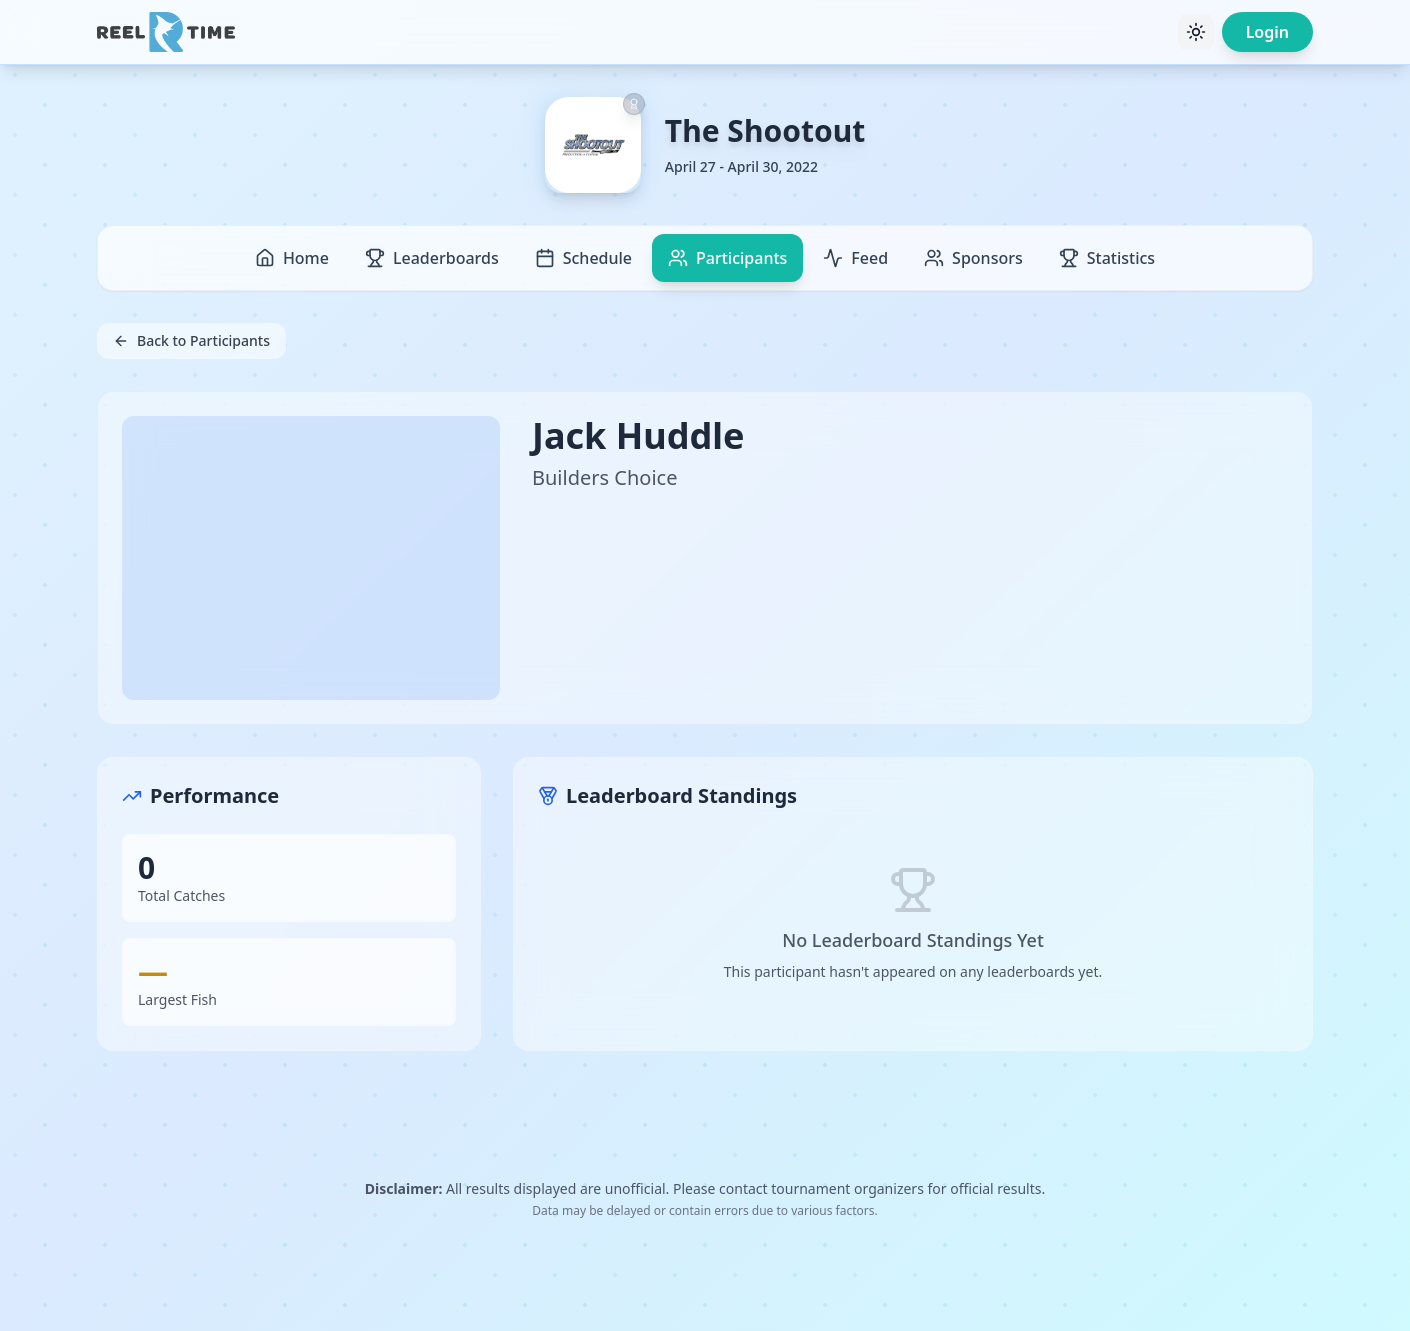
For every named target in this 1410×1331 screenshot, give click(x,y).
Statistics (1107, 258)
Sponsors (973, 258)
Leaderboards (432, 258)
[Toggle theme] (1196, 32)
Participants (727, 258)
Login (1267, 32)
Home (292, 258)
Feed (855, 258)
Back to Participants (191, 340)
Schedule (583, 258)
